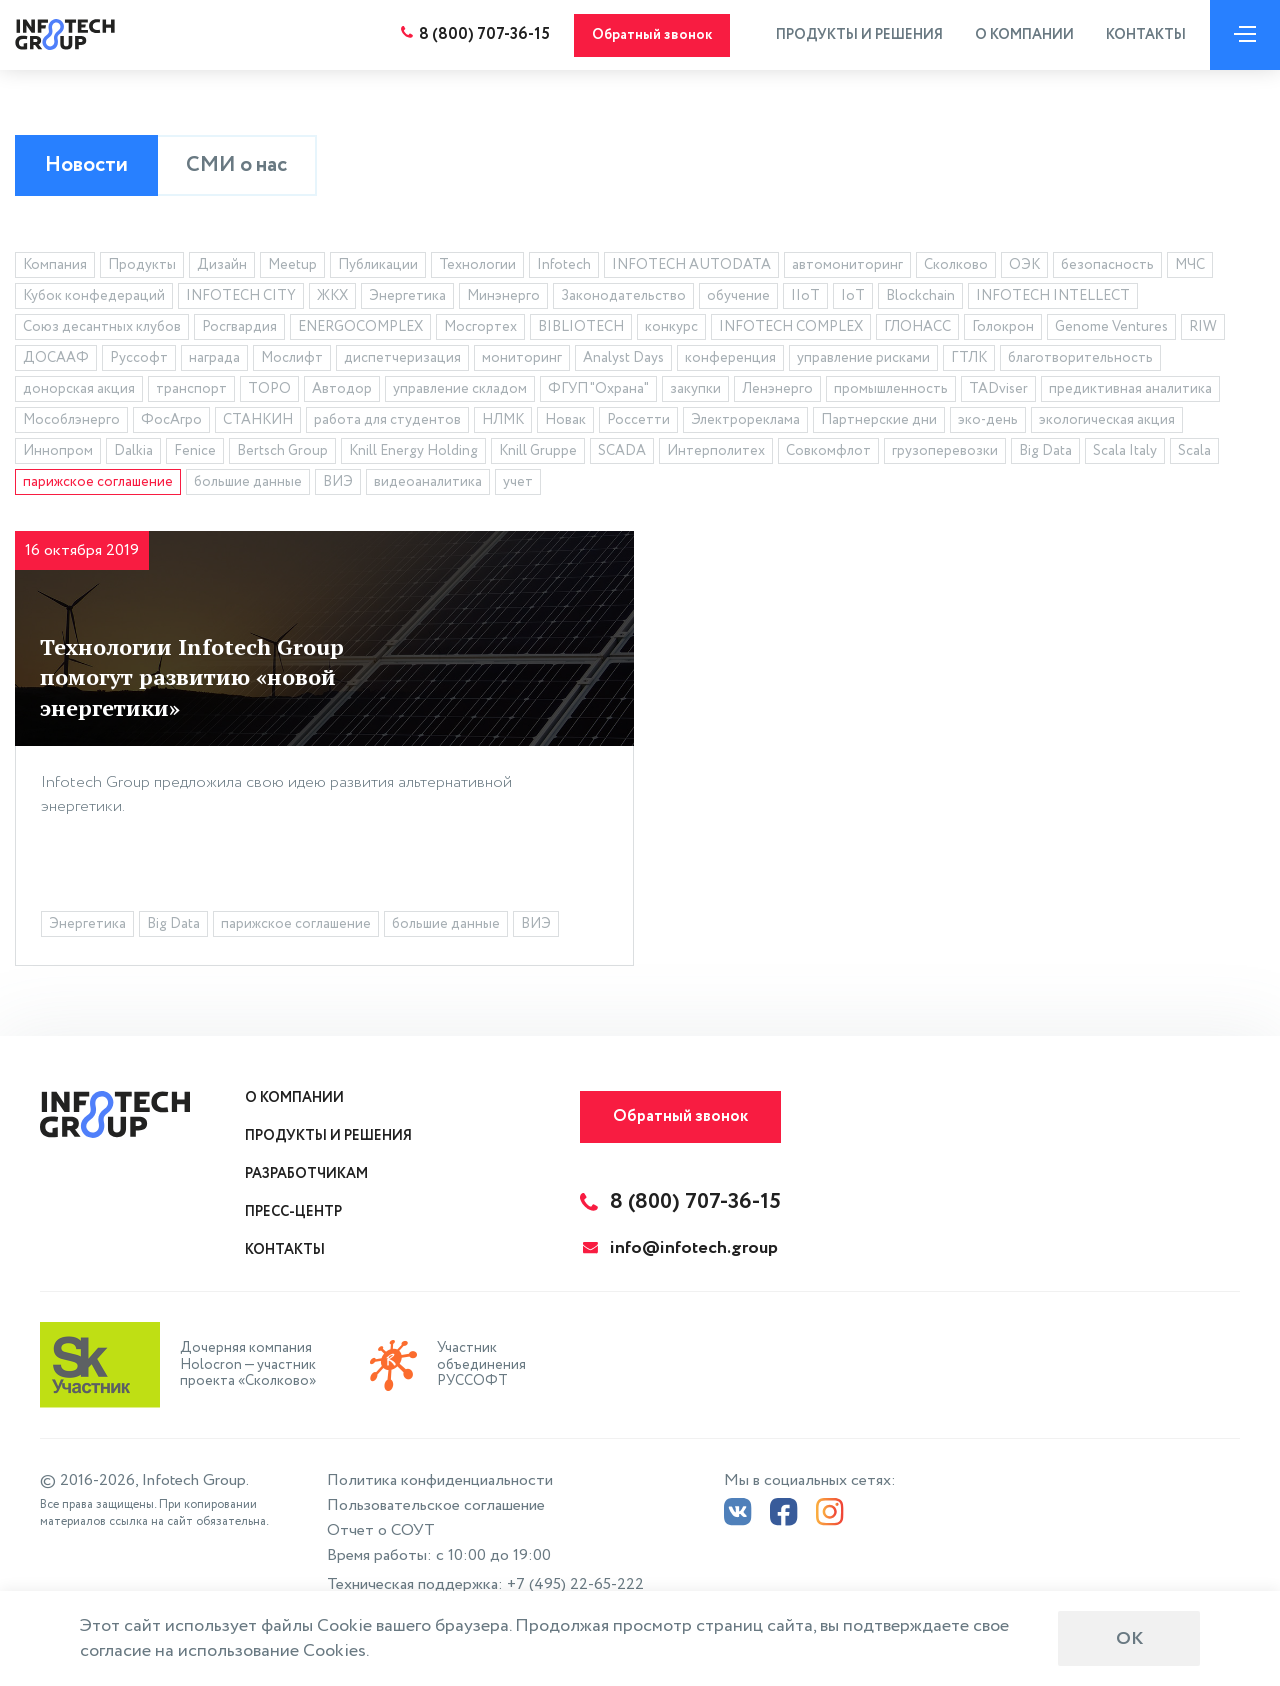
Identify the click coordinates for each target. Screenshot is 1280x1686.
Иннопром (58, 451)
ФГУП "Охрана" (598, 389)
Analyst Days (623, 358)
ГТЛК (969, 358)
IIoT (805, 296)
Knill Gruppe (538, 451)
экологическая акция (1107, 420)
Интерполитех (716, 451)
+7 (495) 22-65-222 (575, 1584)
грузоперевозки (945, 451)
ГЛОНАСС (917, 327)
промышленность (891, 389)
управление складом (460, 389)
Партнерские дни (879, 420)
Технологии (477, 265)
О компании (1024, 35)
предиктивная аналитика (1130, 389)
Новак (565, 420)
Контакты (1146, 35)
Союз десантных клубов (102, 327)
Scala (1194, 451)
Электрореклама (745, 420)
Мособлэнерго (71, 420)
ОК (1129, 1639)
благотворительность (1080, 358)
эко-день (988, 420)
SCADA (622, 451)
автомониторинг (847, 265)
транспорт (191, 389)
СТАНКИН (258, 420)
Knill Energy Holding (413, 451)
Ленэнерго (777, 389)
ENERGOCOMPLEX (360, 327)
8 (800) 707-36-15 (484, 34)
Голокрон (1003, 327)
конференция (730, 358)
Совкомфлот (828, 451)
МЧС (1190, 265)
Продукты (142, 265)
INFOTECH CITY (241, 296)
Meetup (292, 265)
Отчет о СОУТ (381, 1530)
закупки (695, 389)
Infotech (564, 265)
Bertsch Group (282, 451)
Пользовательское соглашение (436, 1505)
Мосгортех (480, 327)
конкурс (671, 327)
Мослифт (292, 358)
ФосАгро (171, 420)
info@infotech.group (680, 1248)
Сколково (956, 265)
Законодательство (623, 296)
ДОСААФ (56, 358)
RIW (1203, 327)
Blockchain (920, 296)
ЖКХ (332, 296)
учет (518, 482)
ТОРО (269, 389)
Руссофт (139, 358)
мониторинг (522, 358)
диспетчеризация (402, 358)
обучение (738, 296)
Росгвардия (239, 327)
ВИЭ (338, 482)
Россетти (638, 420)
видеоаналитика (428, 482)
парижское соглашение (98, 482)
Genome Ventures (1111, 327)
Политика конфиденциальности (440, 1480)
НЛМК (503, 420)
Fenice (195, 451)
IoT (853, 296)
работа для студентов (387, 420)
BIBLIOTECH (581, 327)
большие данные (248, 482)
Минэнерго (503, 296)
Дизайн (222, 265)
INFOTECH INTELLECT (1053, 296)
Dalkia (133, 451)
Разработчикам (306, 1174)
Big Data (1045, 451)
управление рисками (863, 358)
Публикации (378, 265)
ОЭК (1024, 265)
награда (214, 358)
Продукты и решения (859, 35)
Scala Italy (1125, 451)
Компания (55, 265)
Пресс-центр (293, 1212)
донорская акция (79, 389)
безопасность (1107, 265)
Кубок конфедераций (94, 296)
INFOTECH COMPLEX (791, 327)
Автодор (342, 389)
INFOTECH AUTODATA (691, 265)
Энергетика (407, 296)
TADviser (998, 389)
